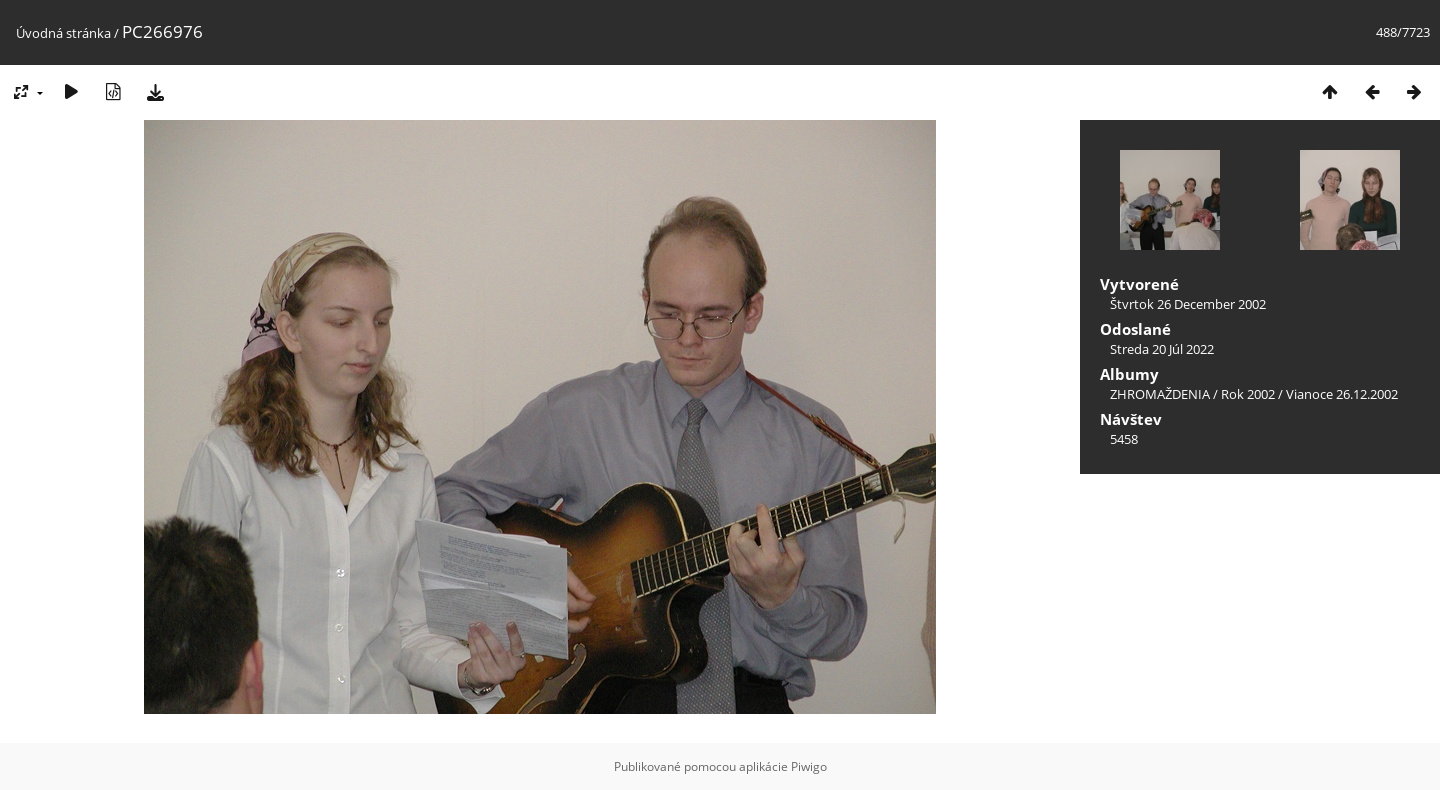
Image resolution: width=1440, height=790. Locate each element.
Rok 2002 (1248, 394)
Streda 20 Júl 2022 (1162, 349)
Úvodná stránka (63, 33)
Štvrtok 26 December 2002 (1188, 304)
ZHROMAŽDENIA (1160, 394)
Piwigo (809, 766)
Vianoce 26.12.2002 (1342, 394)
